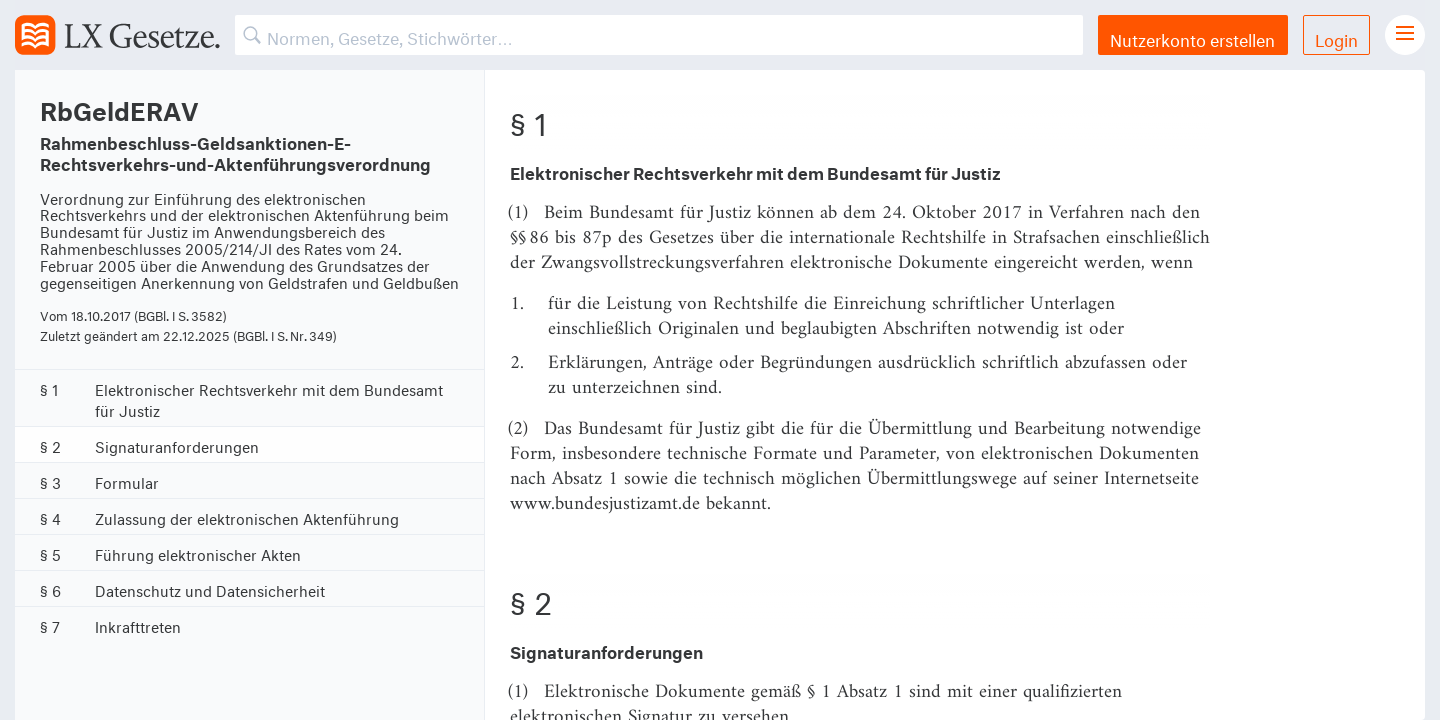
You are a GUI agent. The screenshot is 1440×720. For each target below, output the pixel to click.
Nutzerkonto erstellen (1192, 37)
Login (1336, 37)
